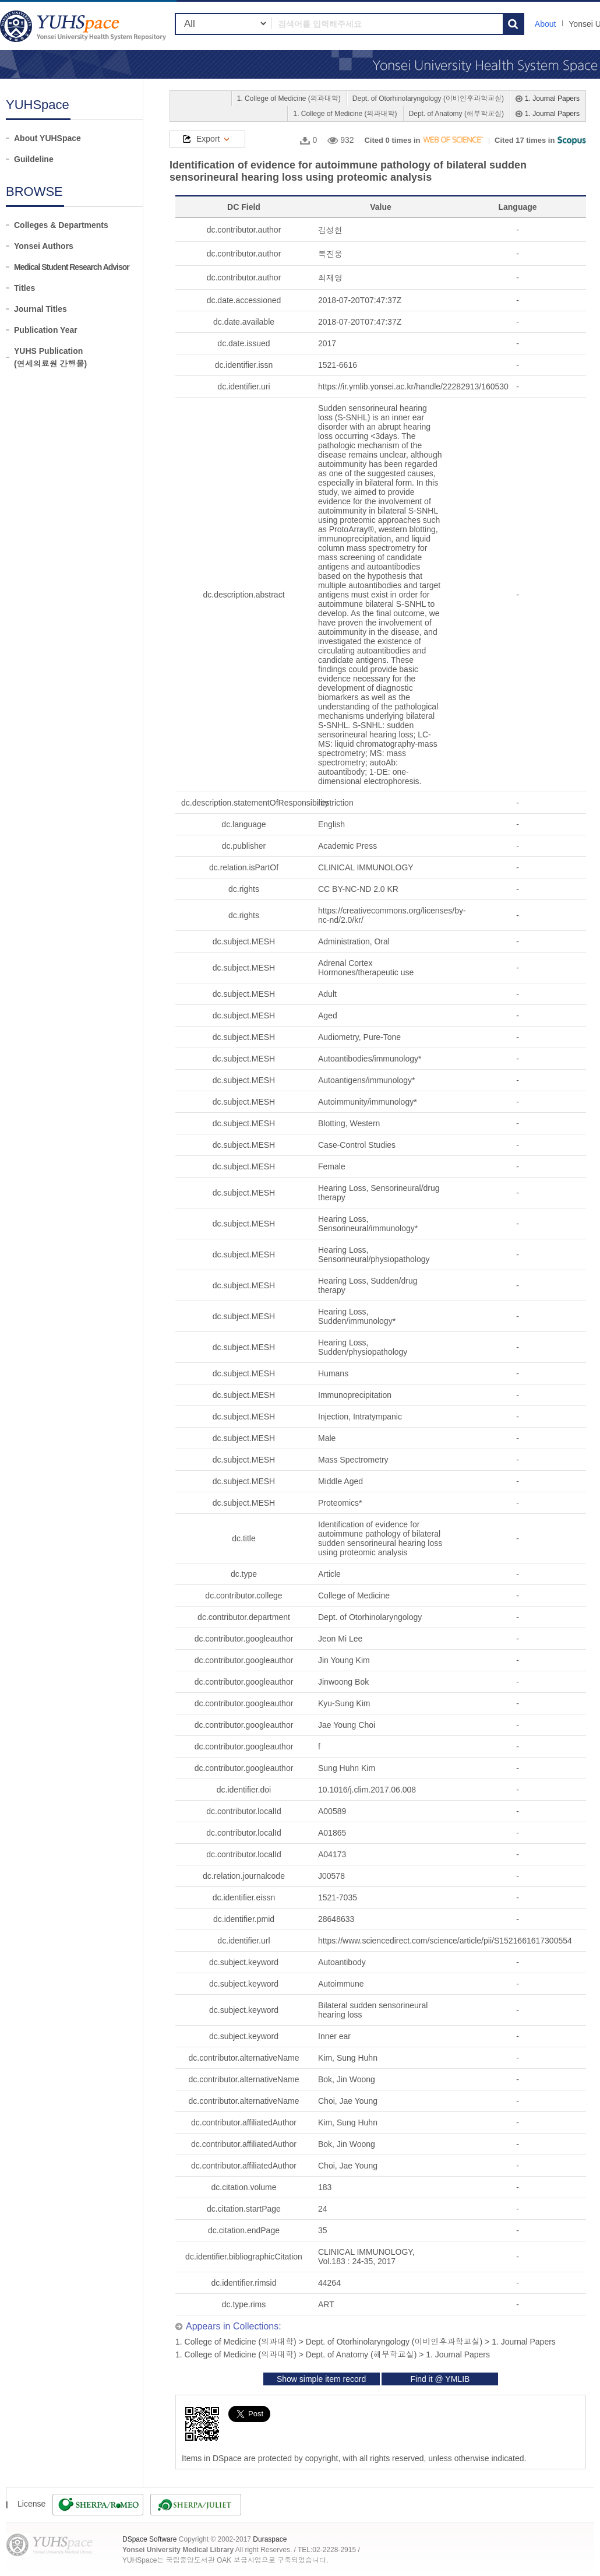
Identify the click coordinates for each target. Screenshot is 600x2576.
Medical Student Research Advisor (71, 267)
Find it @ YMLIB (440, 2379)
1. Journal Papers (552, 98)
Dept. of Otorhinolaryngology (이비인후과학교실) (428, 98)
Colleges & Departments (61, 225)
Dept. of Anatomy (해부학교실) (456, 114)
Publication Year (45, 330)
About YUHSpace (47, 138)
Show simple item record (321, 2379)
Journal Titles (40, 309)
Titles (24, 288)
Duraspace (270, 2539)
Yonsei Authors (43, 246)
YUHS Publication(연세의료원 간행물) (50, 357)
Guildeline (34, 159)
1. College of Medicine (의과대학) (289, 98)
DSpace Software (149, 2539)
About (545, 24)
